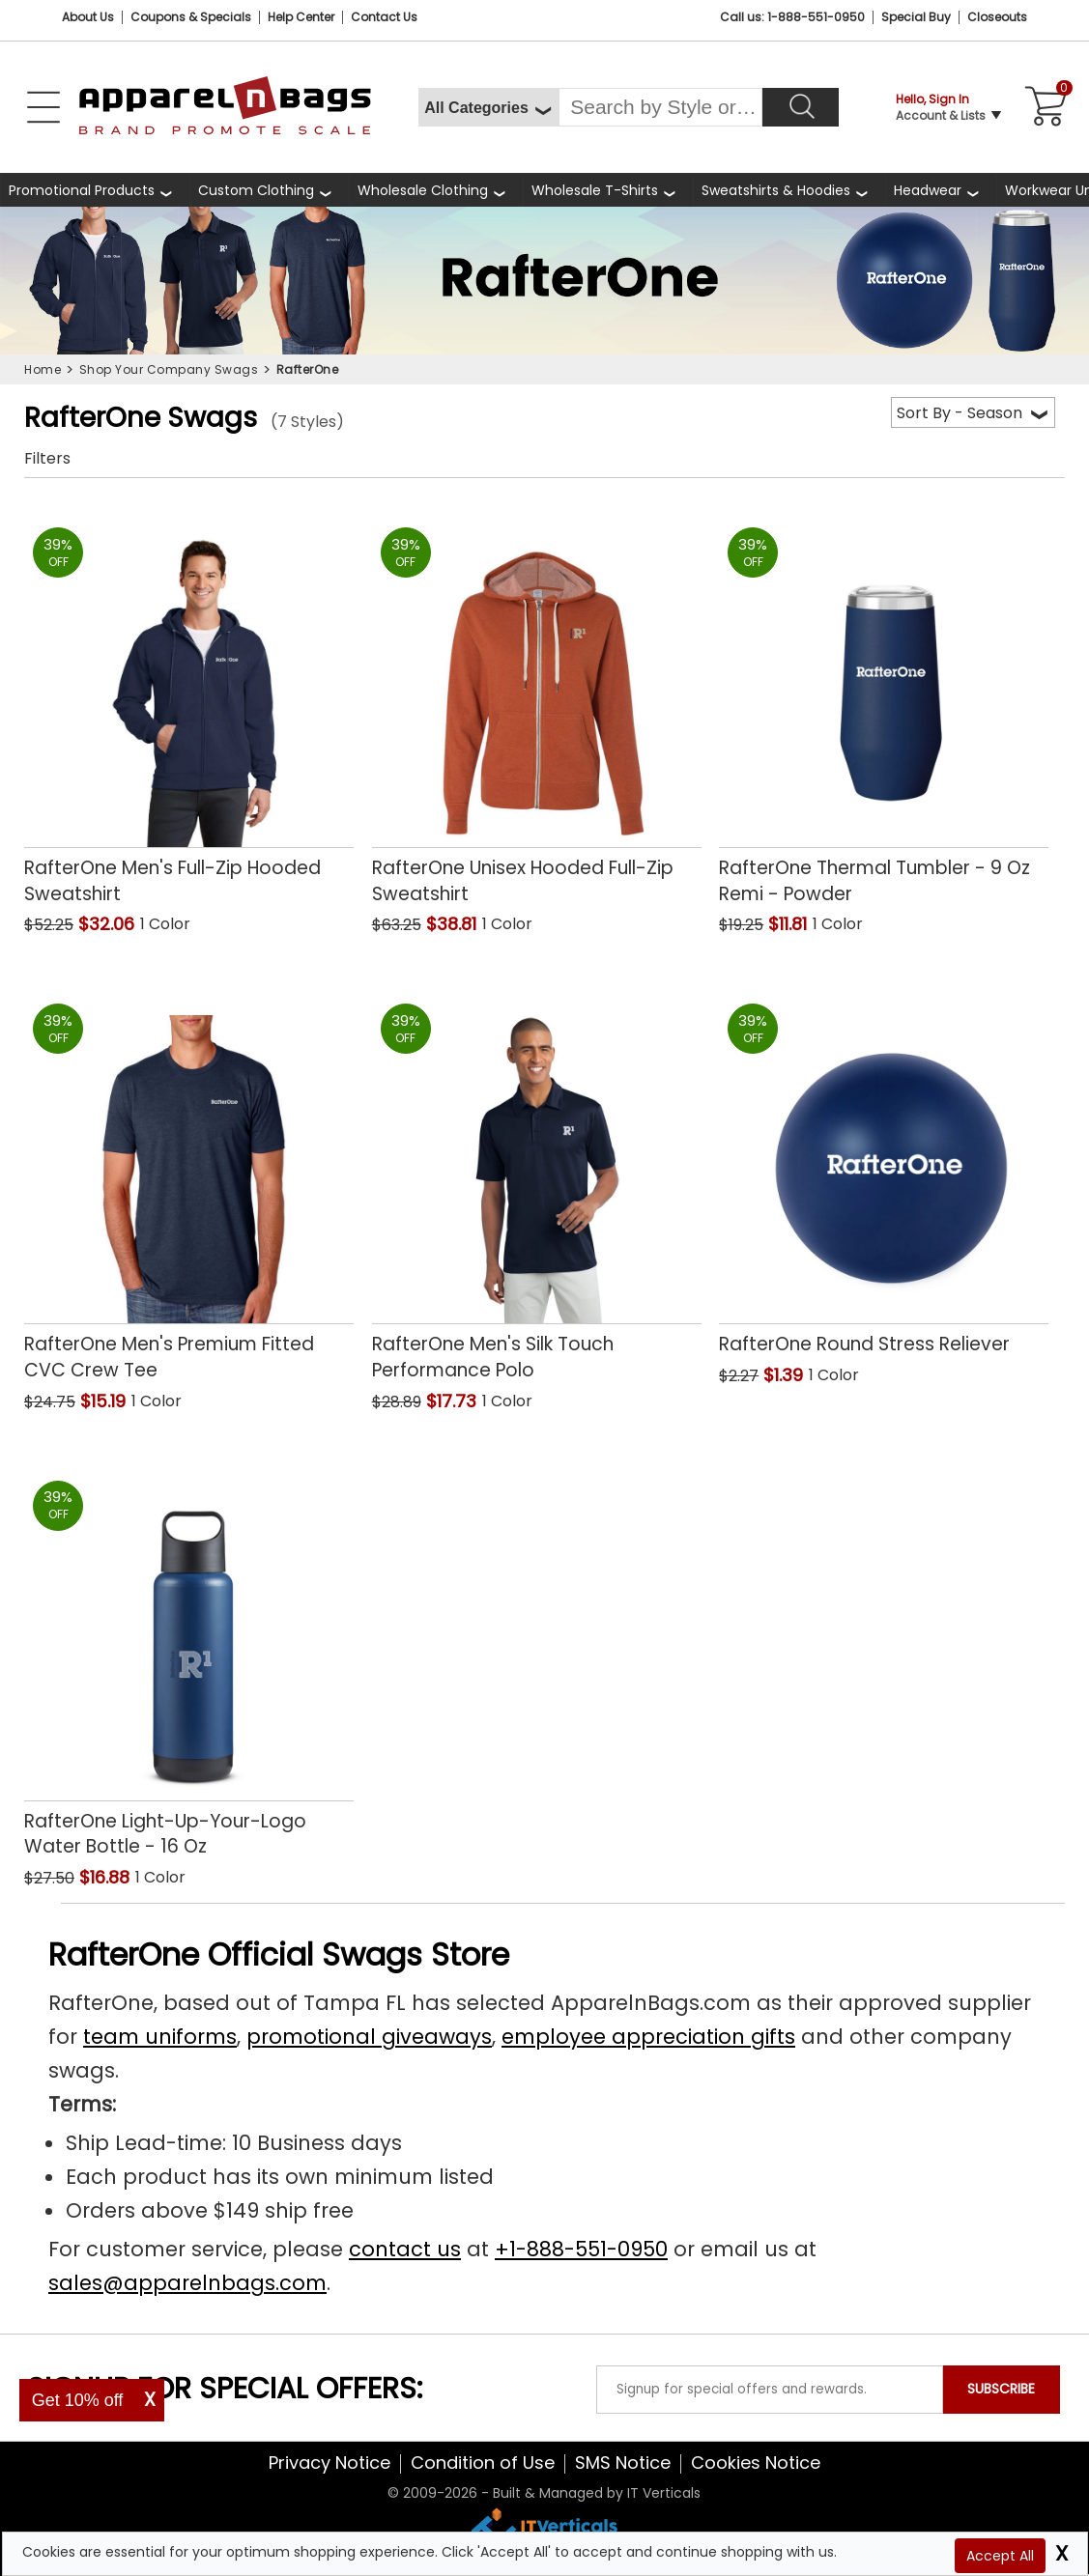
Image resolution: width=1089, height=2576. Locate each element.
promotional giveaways (369, 2037)
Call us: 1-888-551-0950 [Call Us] (792, 17)
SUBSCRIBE (1001, 2388)
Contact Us (384, 17)
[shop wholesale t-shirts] (608, 190)
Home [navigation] (42, 369)
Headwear (927, 190)
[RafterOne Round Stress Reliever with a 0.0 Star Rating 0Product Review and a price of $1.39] (883, 1172)
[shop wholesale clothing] (436, 190)
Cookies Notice (755, 2462)
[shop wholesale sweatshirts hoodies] (789, 190)
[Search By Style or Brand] (660, 107)
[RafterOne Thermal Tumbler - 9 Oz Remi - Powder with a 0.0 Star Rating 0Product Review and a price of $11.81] (883, 709)
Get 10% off (78, 2400)
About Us (88, 17)
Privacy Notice (329, 2462)
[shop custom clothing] (269, 190)
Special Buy (916, 17)
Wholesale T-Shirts (594, 190)
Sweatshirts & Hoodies (776, 190)
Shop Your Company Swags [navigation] (169, 369)
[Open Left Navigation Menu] (43, 107)
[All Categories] (488, 107)
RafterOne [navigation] (307, 369)
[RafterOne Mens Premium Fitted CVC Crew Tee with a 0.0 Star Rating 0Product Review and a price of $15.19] (189, 1185)
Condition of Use (483, 2462)
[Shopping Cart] (1042, 107)
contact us (405, 2249)
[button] (247, 926)
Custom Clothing (256, 190)
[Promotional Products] (94, 190)
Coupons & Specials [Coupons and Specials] (190, 17)
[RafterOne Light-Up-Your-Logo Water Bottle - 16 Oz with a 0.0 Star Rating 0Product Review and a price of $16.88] (189, 1662)
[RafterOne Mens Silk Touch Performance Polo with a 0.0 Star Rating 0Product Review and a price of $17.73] (537, 1185)
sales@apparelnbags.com (187, 2283)
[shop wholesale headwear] (940, 190)
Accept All (1000, 2555)
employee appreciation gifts (648, 2037)
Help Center (301, 17)
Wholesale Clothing (423, 190)
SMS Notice (623, 2462)
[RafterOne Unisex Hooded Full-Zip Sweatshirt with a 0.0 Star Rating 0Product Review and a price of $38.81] (537, 709)
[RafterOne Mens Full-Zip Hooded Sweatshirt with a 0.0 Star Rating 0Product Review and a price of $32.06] (189, 709)
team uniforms (160, 2037)
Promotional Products (82, 190)
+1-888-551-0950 (581, 2249)
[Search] (800, 107)
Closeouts (997, 17)
